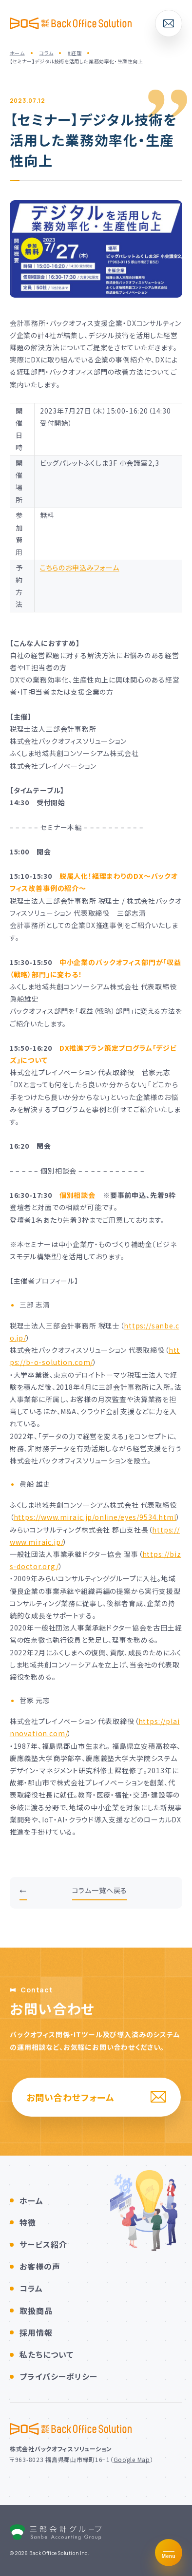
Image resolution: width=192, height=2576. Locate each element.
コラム (31, 2288)
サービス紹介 (43, 2244)
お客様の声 (39, 2266)
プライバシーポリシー (58, 2376)
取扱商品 (36, 2310)
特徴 (27, 2222)
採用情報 (36, 2332)
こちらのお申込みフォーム (79, 567)
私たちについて (46, 2354)
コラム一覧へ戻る (100, 1890)
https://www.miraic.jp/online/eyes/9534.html (95, 1517)
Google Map (132, 2459)
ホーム (31, 2200)
